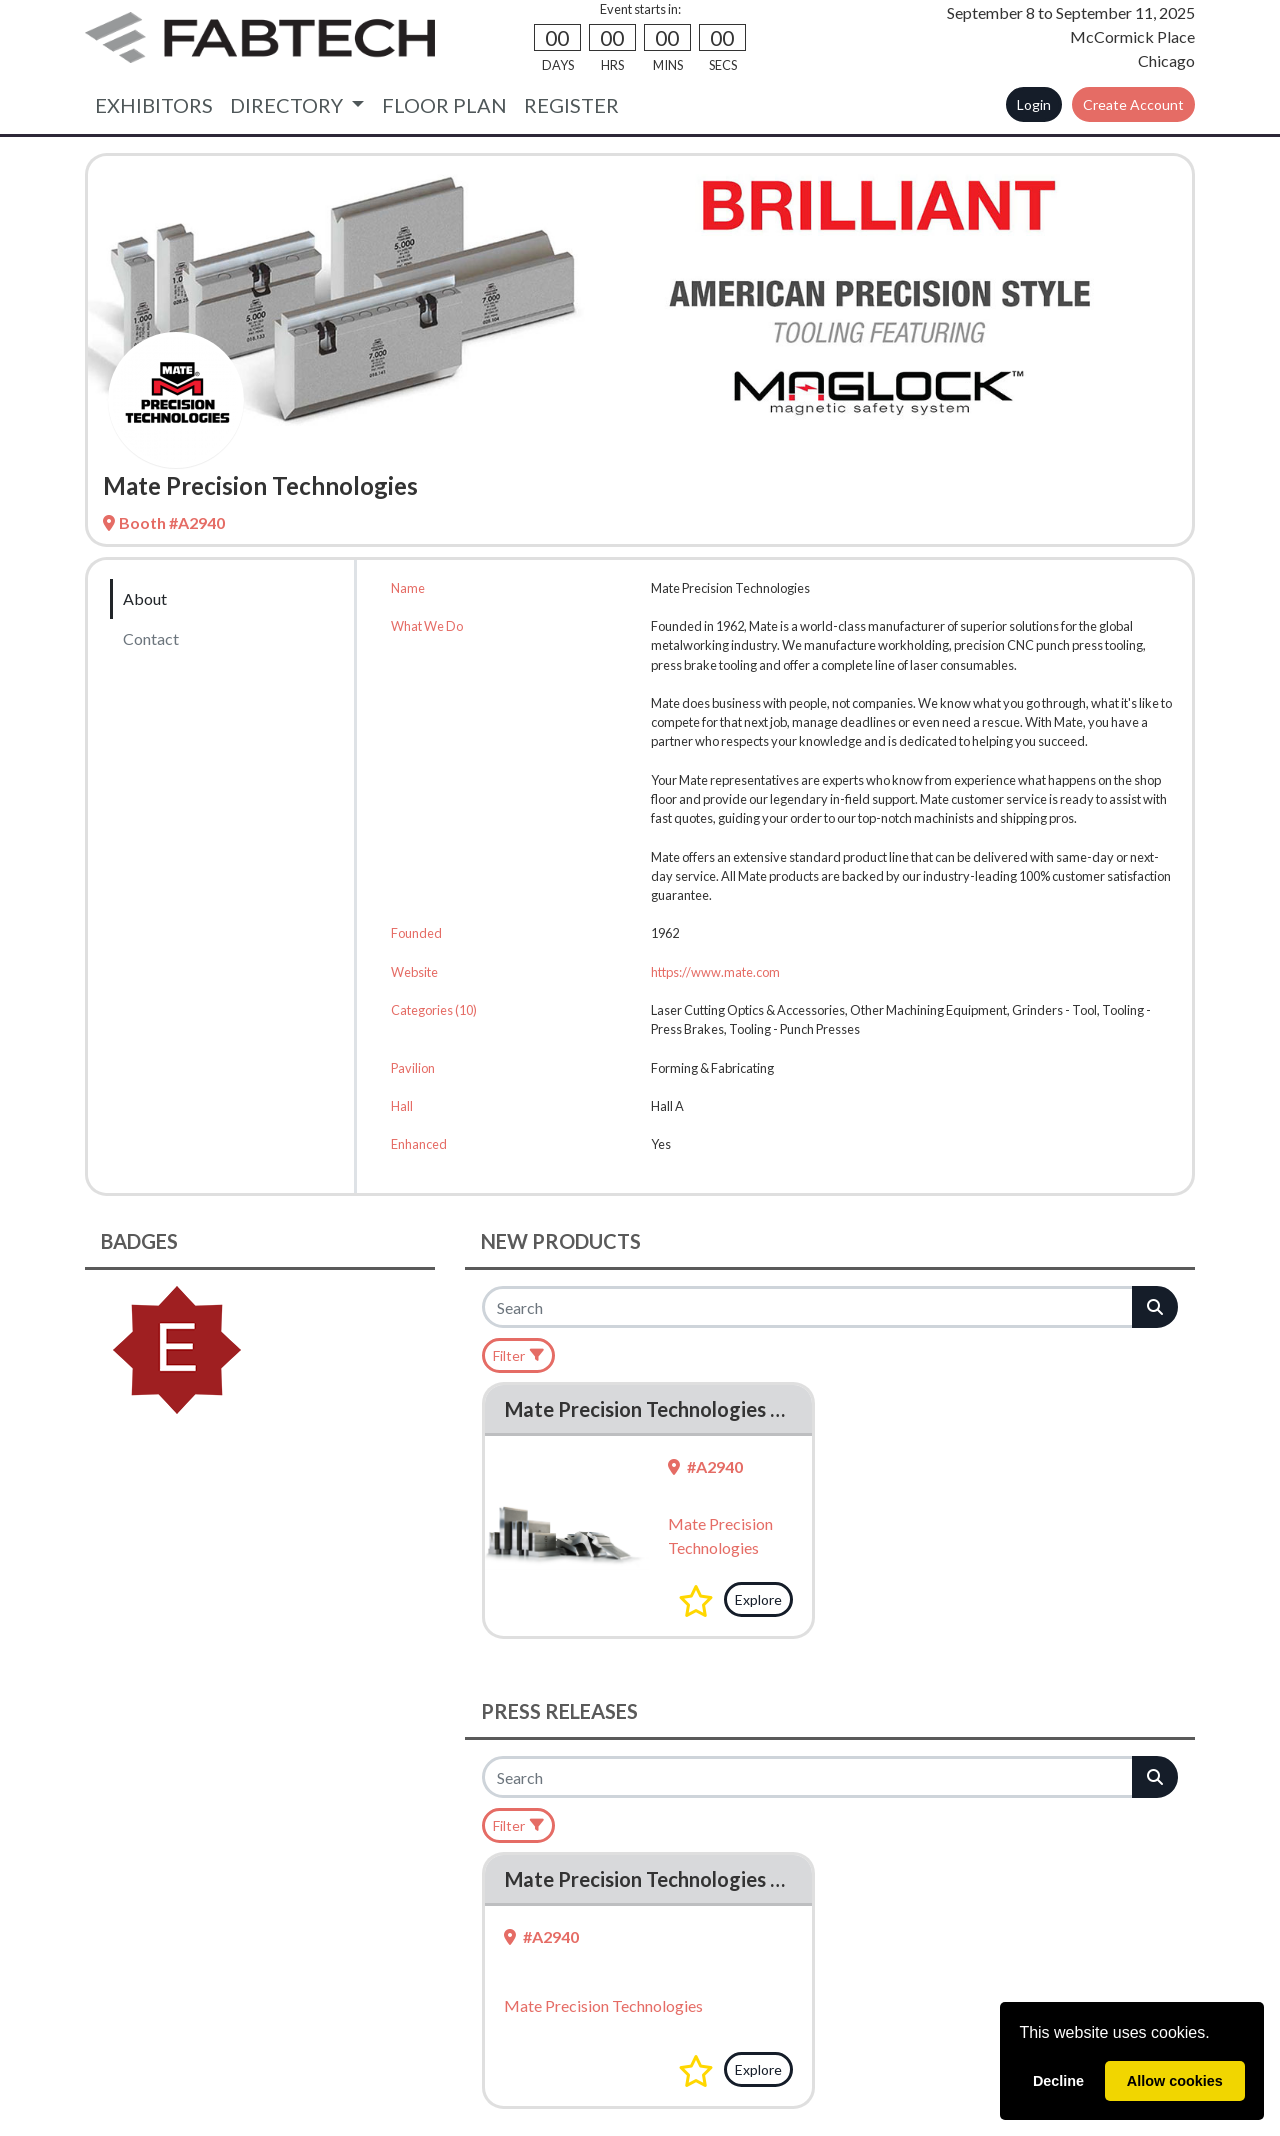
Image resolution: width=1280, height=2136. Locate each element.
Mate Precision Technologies (603, 2005)
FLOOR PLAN (444, 105)
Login (1034, 104)
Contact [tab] (151, 638)
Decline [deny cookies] (1058, 2081)
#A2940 (705, 1466)
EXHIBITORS (154, 105)
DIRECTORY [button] (288, 105)
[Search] (808, 1307)
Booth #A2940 (164, 522)
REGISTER (571, 105)
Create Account (1133, 104)
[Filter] (518, 1355)
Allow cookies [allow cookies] (1175, 2081)
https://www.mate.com (715, 972)
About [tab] (145, 598)
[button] (696, 1601)
